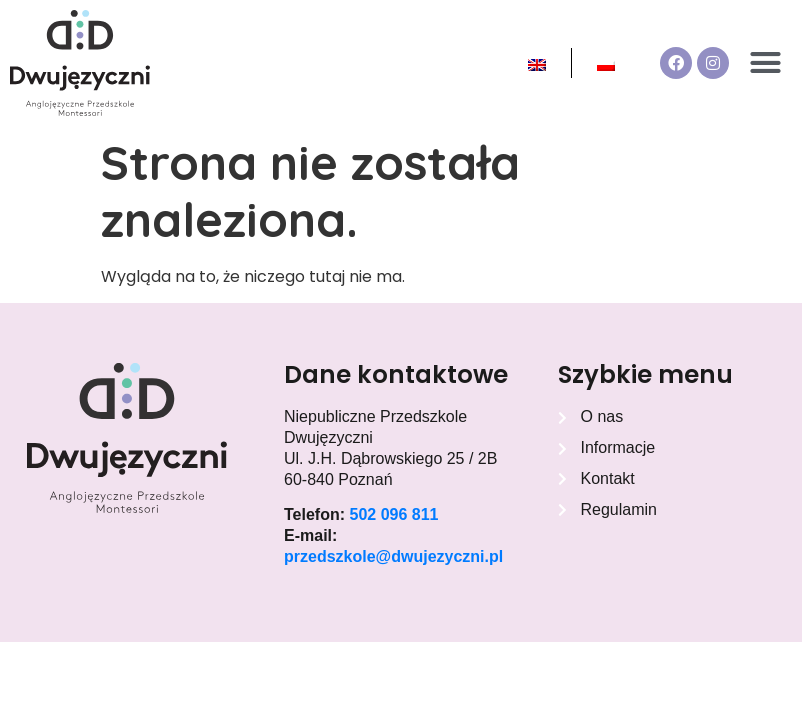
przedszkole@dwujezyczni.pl (393, 556)
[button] (766, 63)
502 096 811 (393, 514)
